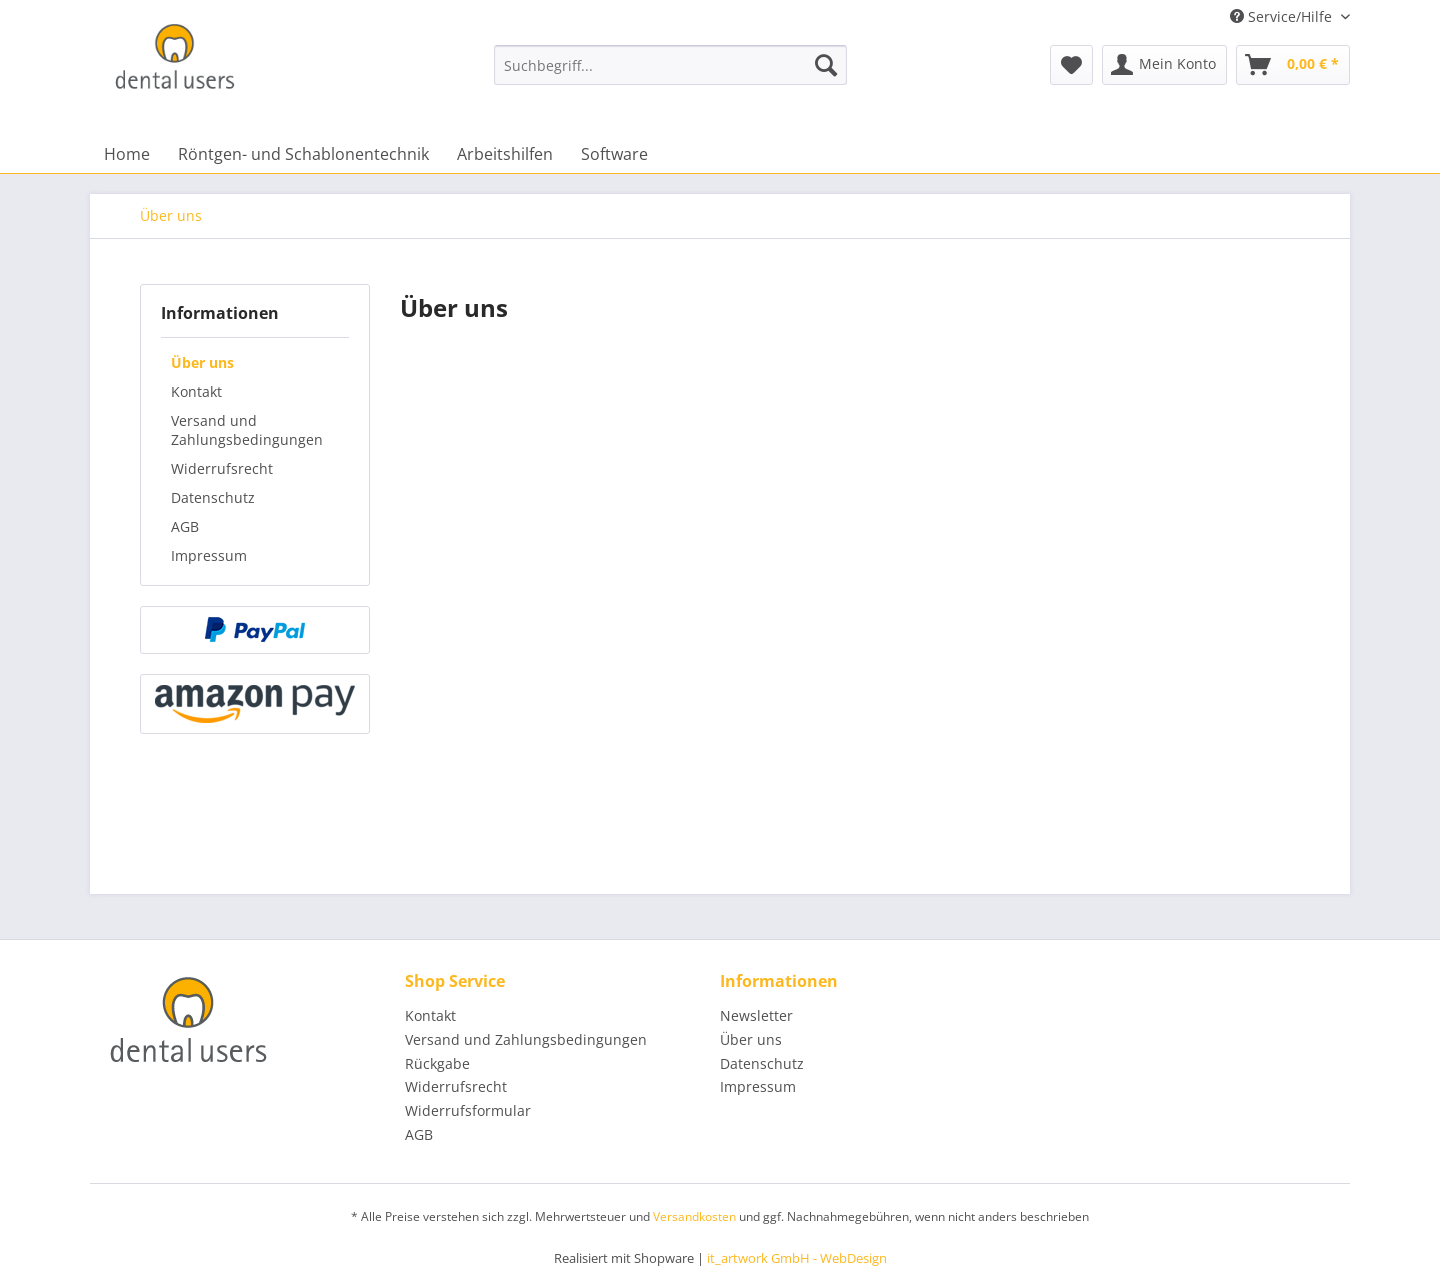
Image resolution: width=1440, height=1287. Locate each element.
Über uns (202, 362)
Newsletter (756, 1015)
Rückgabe (437, 1063)
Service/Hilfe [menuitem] (1283, 16)
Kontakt (196, 391)
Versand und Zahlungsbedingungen (247, 430)
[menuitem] (670, 65)
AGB (185, 526)
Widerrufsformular (468, 1110)
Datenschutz (213, 497)
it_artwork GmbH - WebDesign (797, 1258)
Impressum (209, 555)
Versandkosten (694, 1216)
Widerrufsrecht (222, 468)
